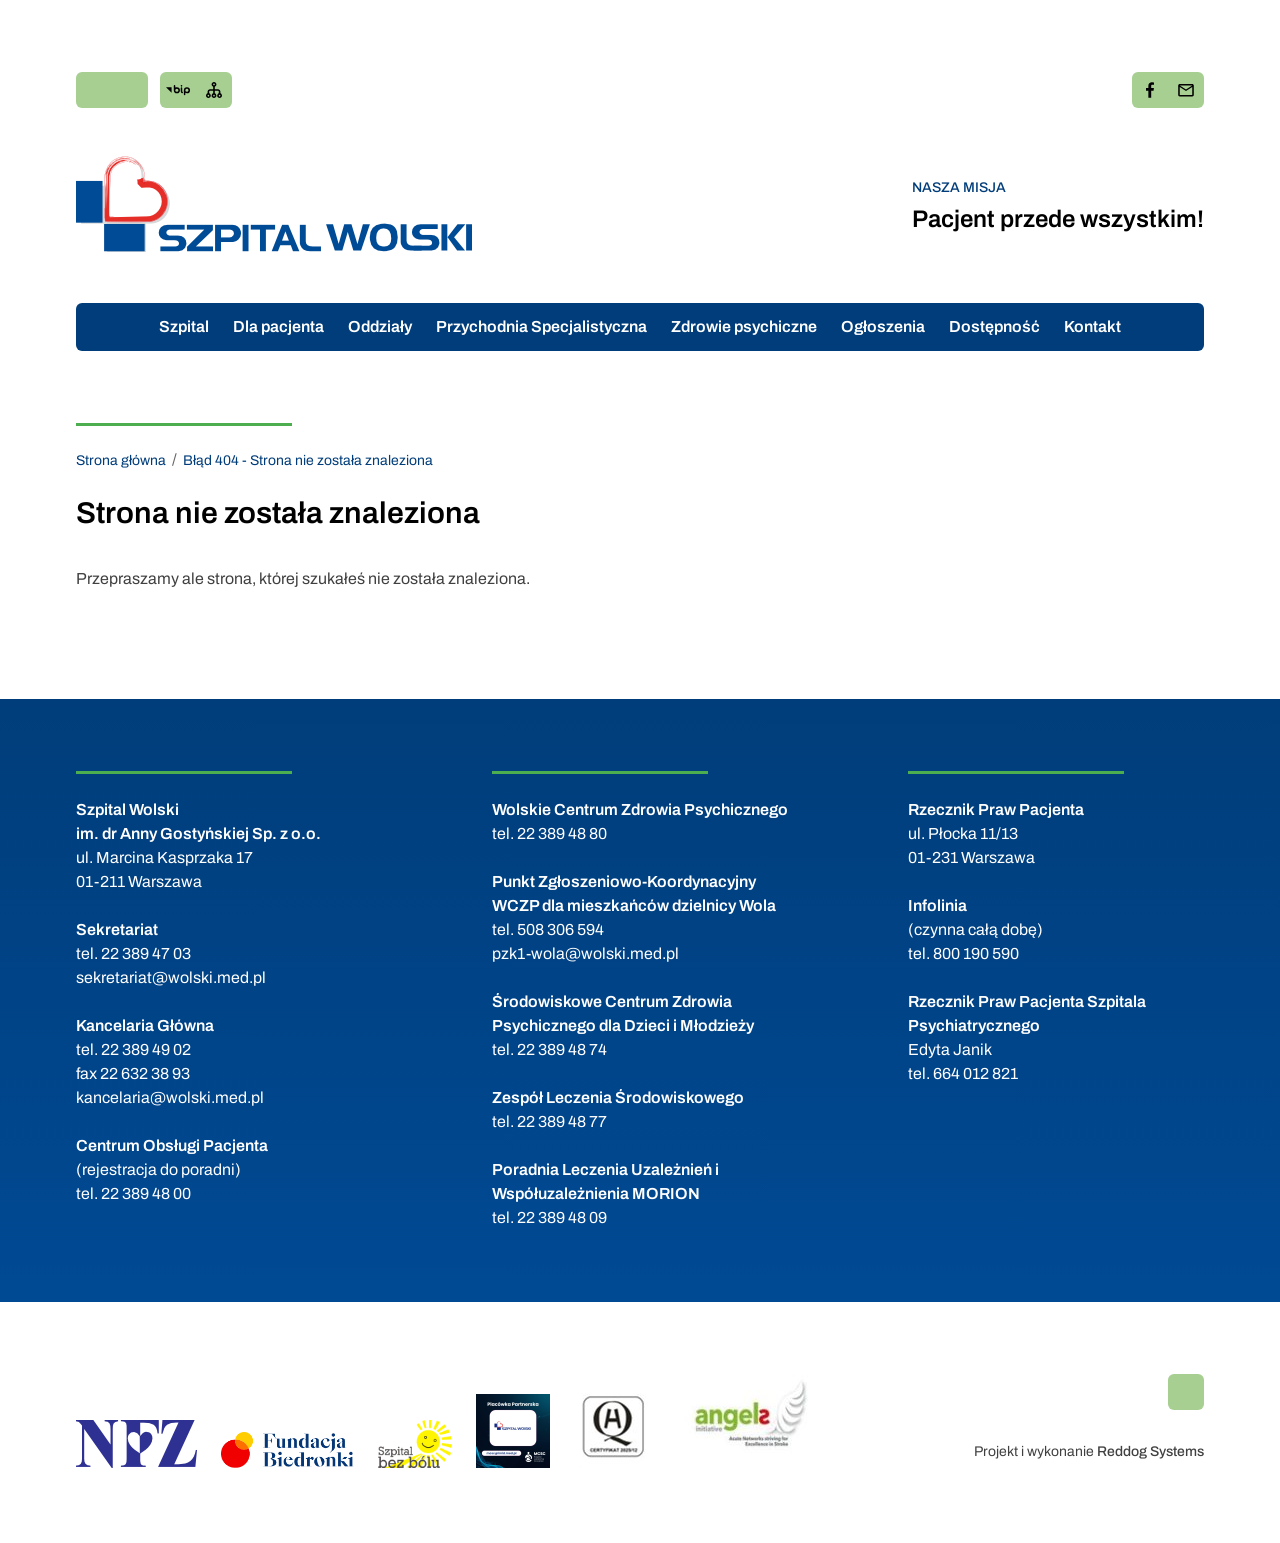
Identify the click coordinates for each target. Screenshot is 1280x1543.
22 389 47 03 (146, 953)
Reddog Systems (1150, 1451)
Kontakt (1092, 326)
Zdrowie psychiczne (744, 326)
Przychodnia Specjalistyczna (541, 326)
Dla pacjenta (278, 326)
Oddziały (380, 326)
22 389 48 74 (562, 1049)
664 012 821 (975, 1073)
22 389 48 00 (146, 1193)
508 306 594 (560, 929)
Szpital (184, 326)
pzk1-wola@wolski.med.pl (585, 953)
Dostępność (994, 326)
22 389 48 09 (562, 1217)
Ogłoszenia (883, 326)
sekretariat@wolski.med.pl (171, 977)
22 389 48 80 (562, 833)
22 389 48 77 (562, 1121)
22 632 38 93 (145, 1073)
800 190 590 (976, 953)
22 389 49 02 (146, 1049)
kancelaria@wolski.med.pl (170, 1097)
